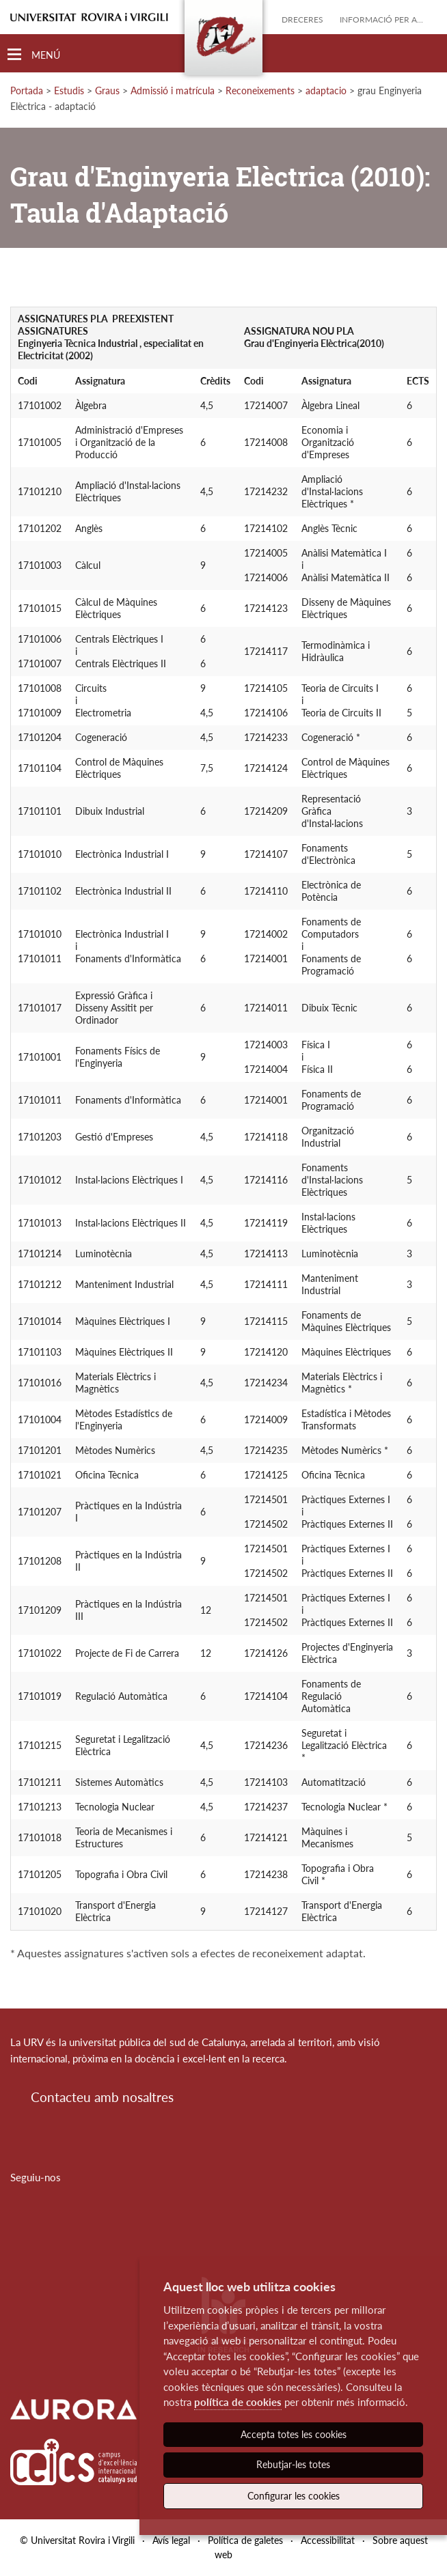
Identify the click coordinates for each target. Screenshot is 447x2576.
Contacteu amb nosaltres (102, 2097)
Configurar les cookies (293, 2496)
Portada (26, 90)
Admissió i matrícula (173, 90)
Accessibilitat (328, 2540)
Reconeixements (260, 90)
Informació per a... (381, 19)
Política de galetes (245, 2540)
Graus (107, 90)
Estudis (69, 90)
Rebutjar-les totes (293, 2464)
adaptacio (326, 90)
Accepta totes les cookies (294, 2434)
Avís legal (171, 2540)
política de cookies (238, 2402)
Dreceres (302, 19)
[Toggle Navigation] (34, 55)
